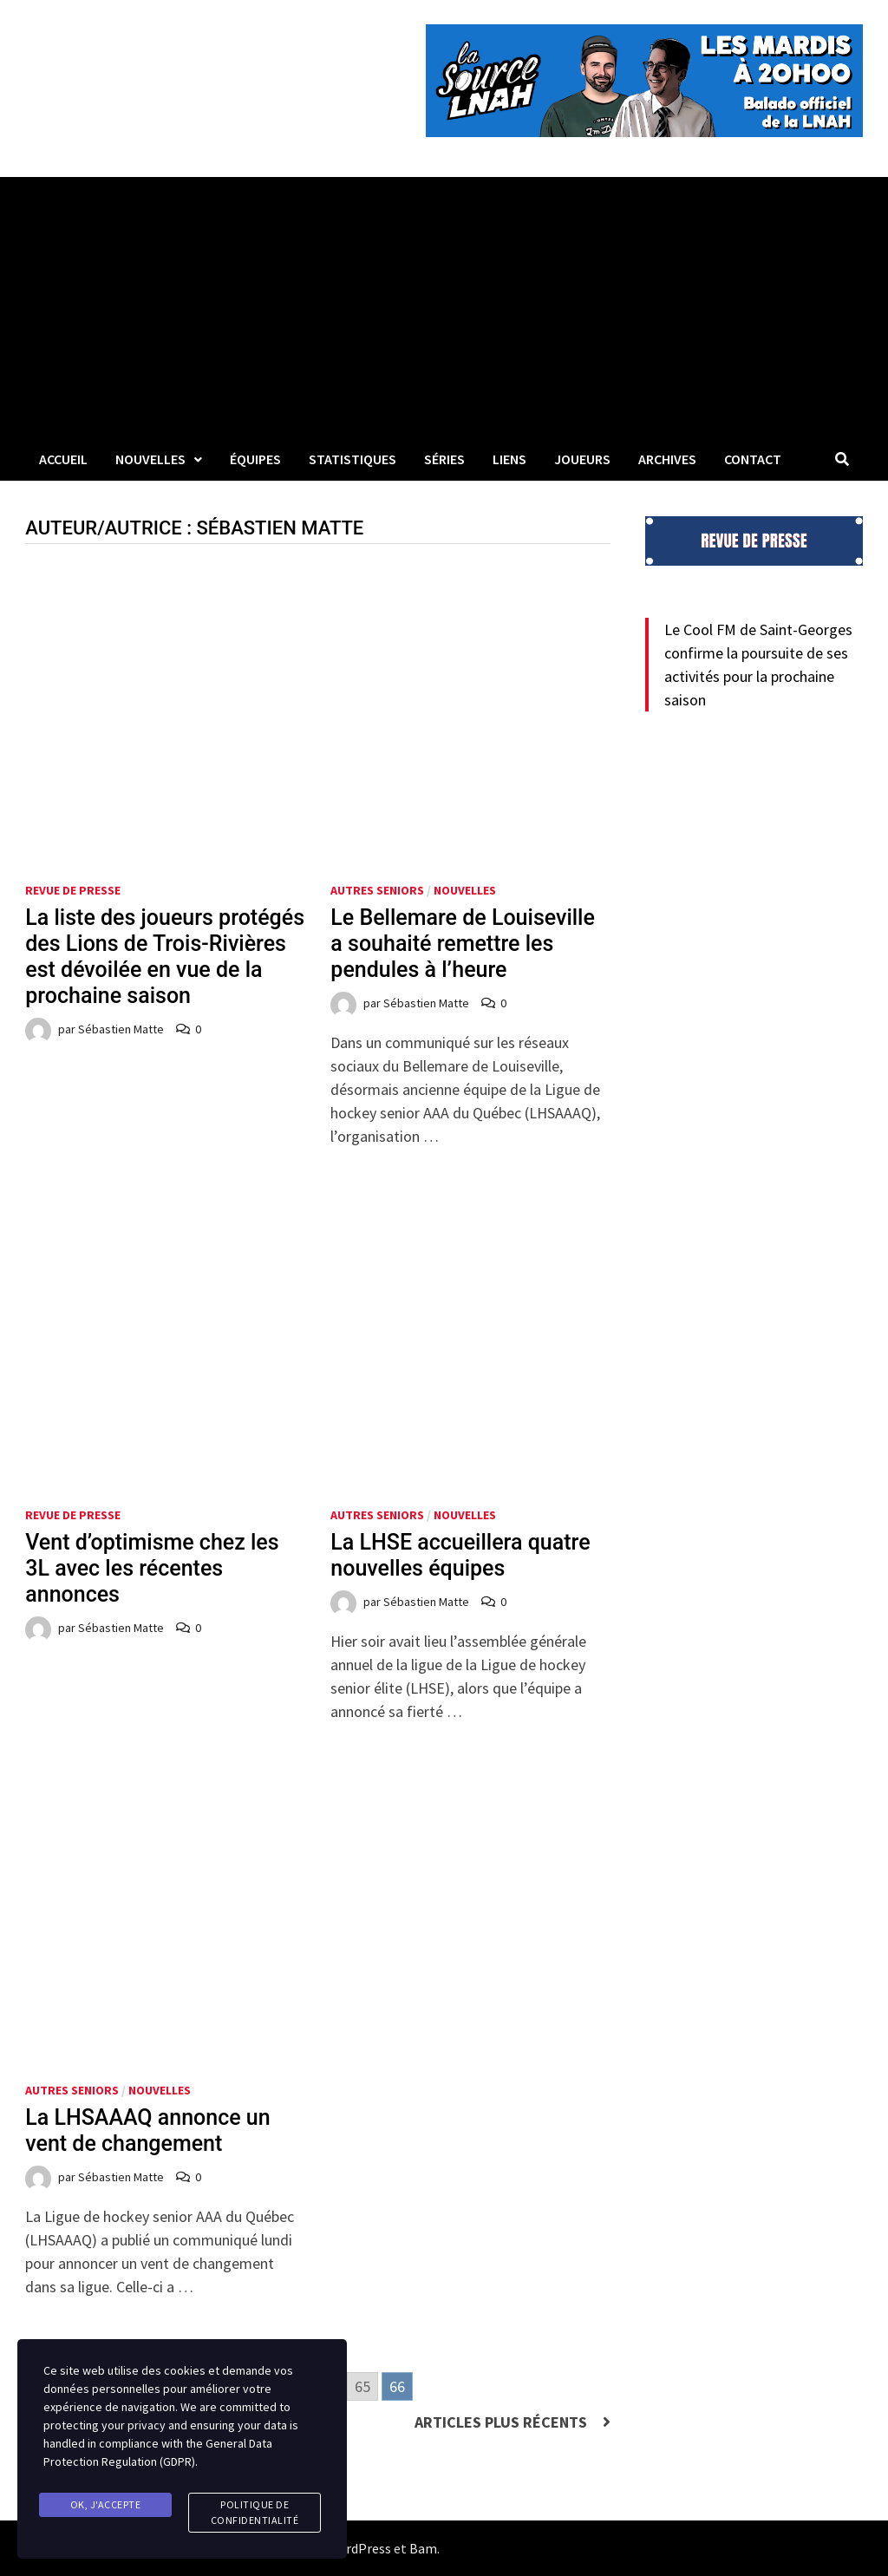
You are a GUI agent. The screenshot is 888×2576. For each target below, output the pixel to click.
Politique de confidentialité (255, 2512)
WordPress (359, 2548)
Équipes (255, 459)
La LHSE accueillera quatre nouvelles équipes (460, 1555)
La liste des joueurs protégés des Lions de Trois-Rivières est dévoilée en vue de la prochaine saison (164, 956)
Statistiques (352, 459)
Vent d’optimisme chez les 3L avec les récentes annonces (151, 1568)
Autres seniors (377, 890)
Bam (423, 2548)
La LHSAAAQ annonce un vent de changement (147, 2130)
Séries (444, 459)
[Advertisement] (444, 307)
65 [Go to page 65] (362, 2386)
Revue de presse (73, 890)
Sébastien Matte (121, 1029)
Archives (667, 459)
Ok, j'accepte (105, 2504)
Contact (752, 459)
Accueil (63, 459)
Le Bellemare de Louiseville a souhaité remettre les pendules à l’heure (462, 943)
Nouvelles (150, 459)
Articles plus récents (501, 2422)
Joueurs (582, 459)
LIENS (509, 459)
